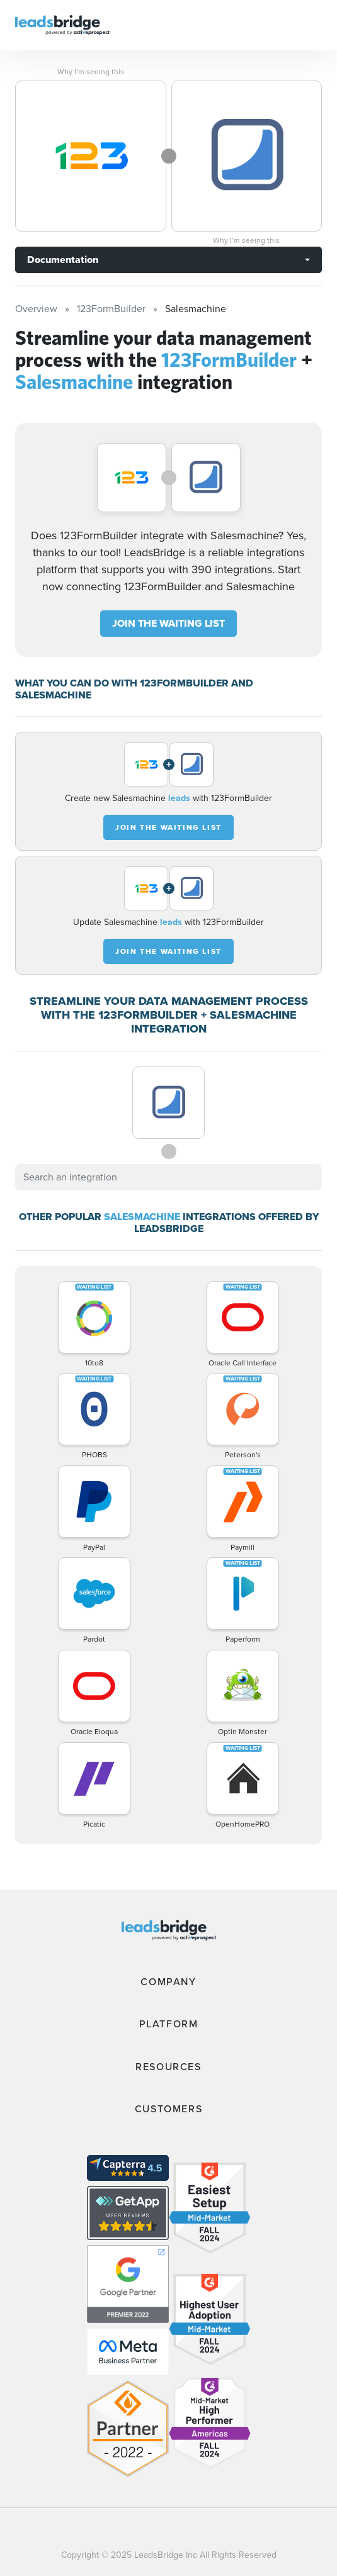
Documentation (62, 259)
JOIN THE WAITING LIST (168, 623)
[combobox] (168, 1177)
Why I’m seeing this (90, 72)
